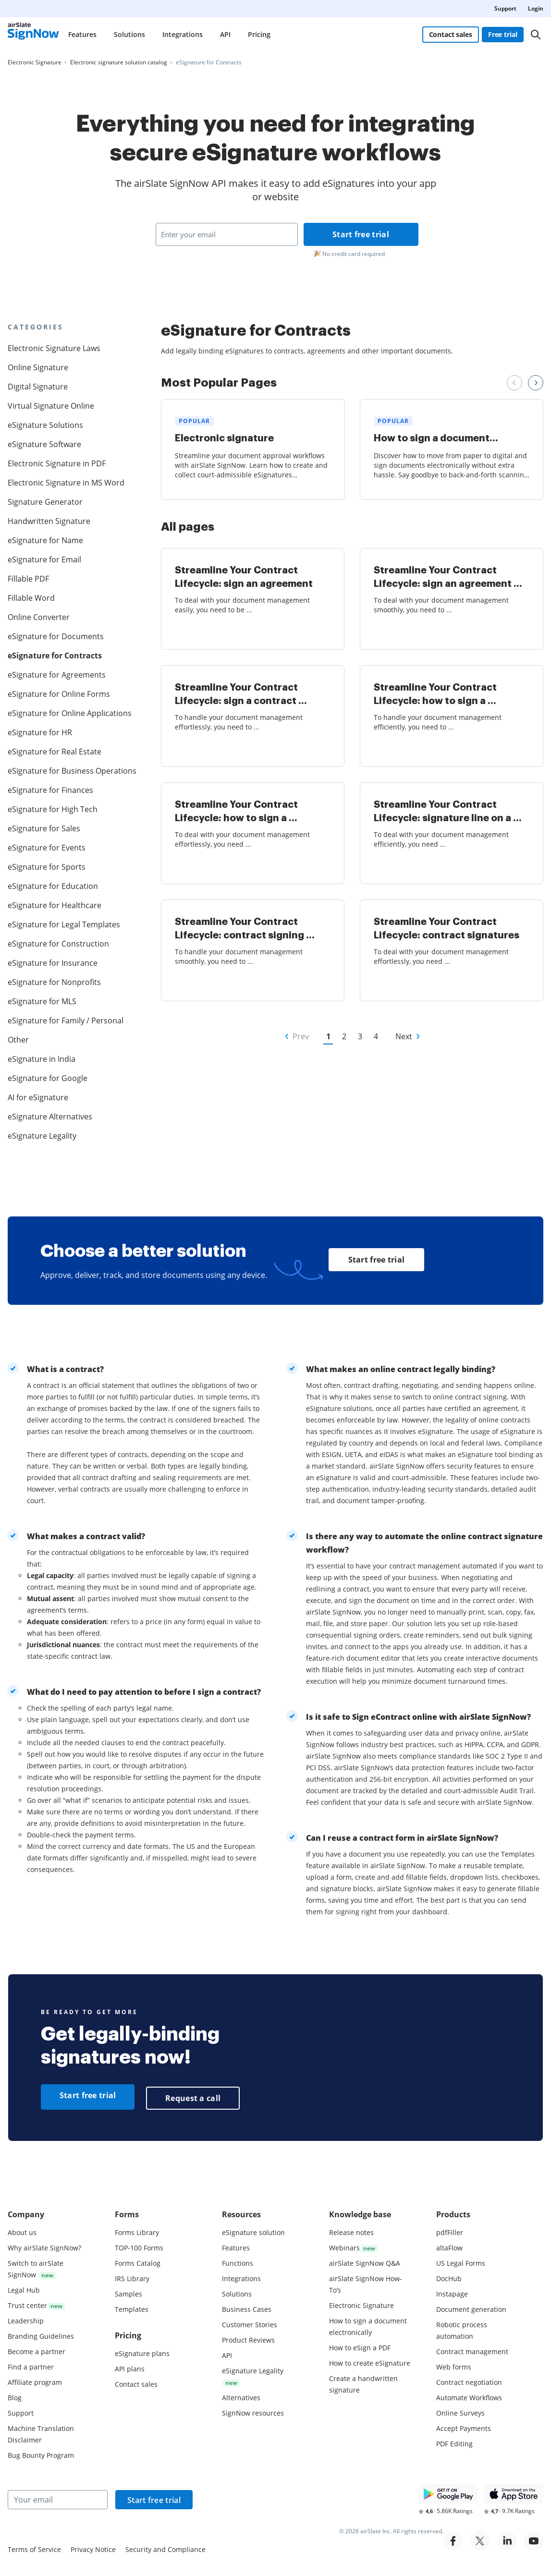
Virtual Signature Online (51, 406)
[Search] (535, 34)
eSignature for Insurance (53, 963)
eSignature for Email (44, 559)
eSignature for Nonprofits (54, 982)
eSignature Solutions (45, 425)
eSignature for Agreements (57, 674)
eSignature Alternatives (50, 1116)
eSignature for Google (47, 1078)
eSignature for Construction (58, 943)
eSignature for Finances (50, 790)
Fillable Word (31, 598)
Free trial (503, 34)
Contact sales (450, 34)
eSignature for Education (53, 886)
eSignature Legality (42, 1135)
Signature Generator (45, 502)
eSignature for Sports (47, 867)
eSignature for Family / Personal (65, 1020)
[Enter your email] (227, 234)
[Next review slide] (535, 382)
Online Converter (39, 617)
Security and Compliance (165, 2547)
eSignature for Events (47, 847)
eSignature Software (44, 444)
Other (18, 1039)
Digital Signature (38, 386)
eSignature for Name (45, 540)
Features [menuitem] (82, 34)
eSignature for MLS (42, 1001)
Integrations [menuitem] (182, 34)
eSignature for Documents (56, 636)
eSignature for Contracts (55, 655)
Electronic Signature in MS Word (66, 482)
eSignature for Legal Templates (64, 924)
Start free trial (360, 234)
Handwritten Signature (49, 521)
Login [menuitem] (535, 8)
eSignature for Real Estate (54, 751)
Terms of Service (34, 2547)
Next (403, 1036)
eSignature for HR (40, 732)
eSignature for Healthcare (54, 905)
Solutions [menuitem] (129, 34)
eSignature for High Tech (53, 809)
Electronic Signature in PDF (57, 463)
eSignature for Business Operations (68, 771)
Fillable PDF (28, 578)
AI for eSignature (38, 1097)
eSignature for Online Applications (68, 713)
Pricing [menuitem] (259, 34)
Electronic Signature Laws (54, 348)
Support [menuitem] (505, 8)
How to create (369, 2360)
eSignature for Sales (44, 828)
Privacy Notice (93, 2547)
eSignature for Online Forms (59, 694)
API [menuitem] (225, 34)
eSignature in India (41, 1059)
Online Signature (38, 367)
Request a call (192, 2095)
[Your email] (58, 2497)
